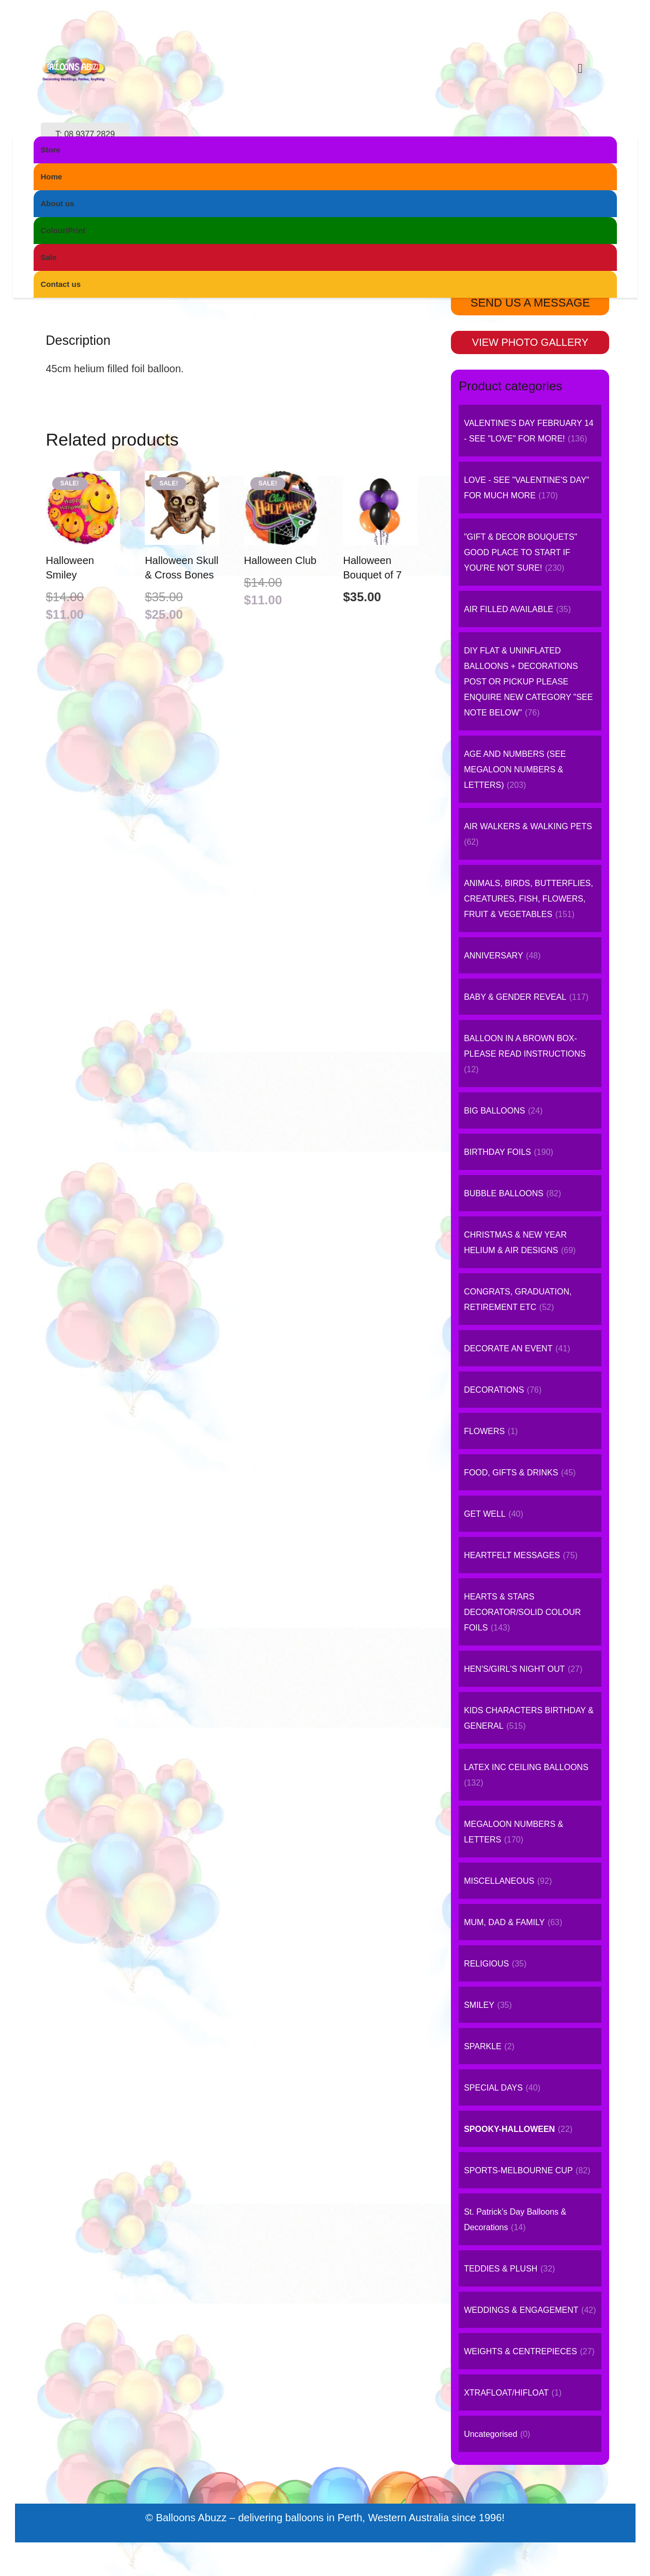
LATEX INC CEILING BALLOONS (526, 1767)
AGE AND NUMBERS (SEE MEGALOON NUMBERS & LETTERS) (515, 769)
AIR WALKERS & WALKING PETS (528, 826)
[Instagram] (530, 68)
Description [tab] (78, 340)
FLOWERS (484, 1431)
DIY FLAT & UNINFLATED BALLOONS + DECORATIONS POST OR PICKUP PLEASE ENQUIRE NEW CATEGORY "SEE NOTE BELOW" (528, 681)
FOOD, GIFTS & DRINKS (511, 1472)
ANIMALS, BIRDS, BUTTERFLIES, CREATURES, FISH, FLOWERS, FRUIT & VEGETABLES (528, 899)
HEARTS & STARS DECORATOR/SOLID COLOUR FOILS (522, 1612)
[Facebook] (505, 68)
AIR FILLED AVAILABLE (508, 609)
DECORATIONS (494, 1389)
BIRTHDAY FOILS (497, 1152)
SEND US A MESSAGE (530, 302)
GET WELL (485, 1514)
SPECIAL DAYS (493, 2087)
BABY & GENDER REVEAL (515, 997)
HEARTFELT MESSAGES (512, 1555)
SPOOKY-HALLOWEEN (292, 180)
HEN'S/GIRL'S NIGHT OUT (514, 1669)
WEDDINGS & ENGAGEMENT (521, 2310)
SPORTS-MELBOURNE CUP (518, 2170)
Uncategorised (490, 2434)
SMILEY (479, 2005)
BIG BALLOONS (494, 1110)
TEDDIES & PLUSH (500, 2268)
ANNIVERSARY (493, 955)
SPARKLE (483, 2046)
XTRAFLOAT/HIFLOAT (506, 2392)
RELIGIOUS (486, 1963)
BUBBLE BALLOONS (503, 1193)
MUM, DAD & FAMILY (504, 1922)
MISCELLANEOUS (499, 1881)
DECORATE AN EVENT (508, 1348)
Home (221, 180)
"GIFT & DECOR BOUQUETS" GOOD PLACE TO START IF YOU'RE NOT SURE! (520, 552)
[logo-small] (312, 68)
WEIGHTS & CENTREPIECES (520, 2351)
